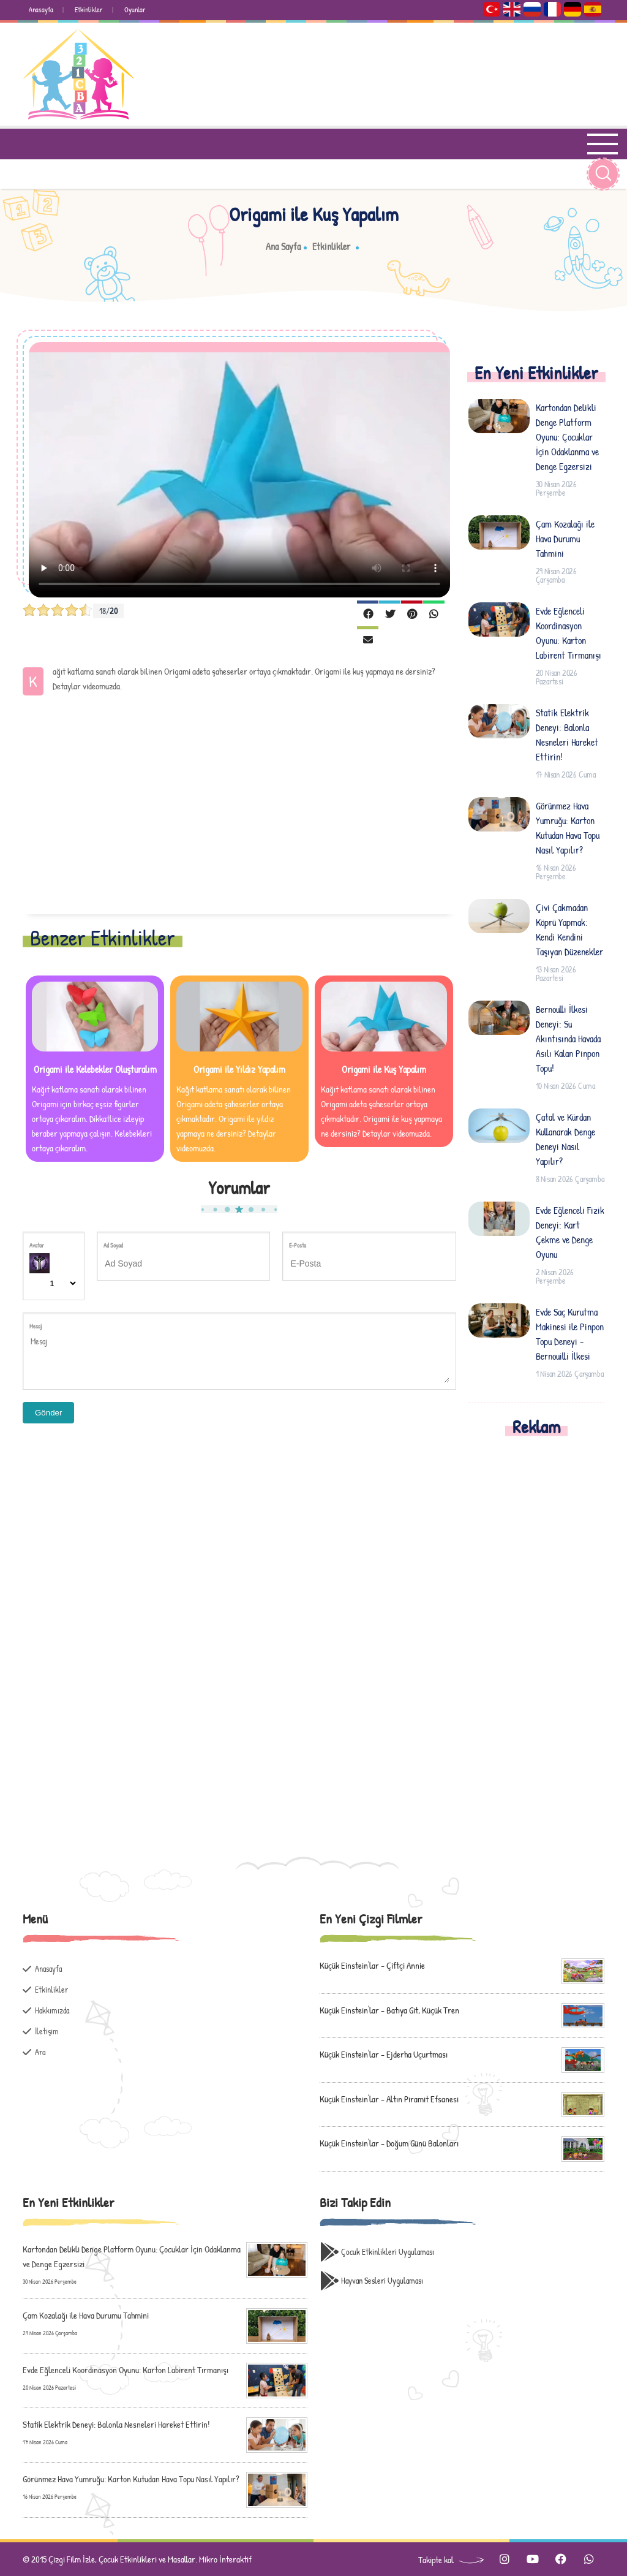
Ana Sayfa (283, 246)
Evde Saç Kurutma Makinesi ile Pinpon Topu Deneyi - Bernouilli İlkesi (570, 1334)
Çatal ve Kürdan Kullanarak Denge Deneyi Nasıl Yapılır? (565, 1139)
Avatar (36, 1245)
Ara (40, 2052)
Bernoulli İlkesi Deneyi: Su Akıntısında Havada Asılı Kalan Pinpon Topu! (568, 1038)
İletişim (47, 2031)
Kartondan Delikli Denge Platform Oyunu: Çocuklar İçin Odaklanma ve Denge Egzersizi (567, 437)
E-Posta (297, 1245)
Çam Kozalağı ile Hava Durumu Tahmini (565, 538)
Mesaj (35, 1326)
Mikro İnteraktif (225, 2559)
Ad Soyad (113, 1245)
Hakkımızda (52, 2010)
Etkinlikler (89, 9)
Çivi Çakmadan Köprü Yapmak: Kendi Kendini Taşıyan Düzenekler (569, 929)
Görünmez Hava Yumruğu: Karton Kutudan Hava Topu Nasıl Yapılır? (567, 828)
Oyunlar (135, 9)
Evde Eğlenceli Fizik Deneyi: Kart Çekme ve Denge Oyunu (570, 1232)
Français (552, 9)
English (511, 9)
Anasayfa (41, 9)
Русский (532, 9)
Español (592, 9)
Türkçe (491, 9)
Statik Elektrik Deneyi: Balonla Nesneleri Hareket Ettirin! (567, 734)
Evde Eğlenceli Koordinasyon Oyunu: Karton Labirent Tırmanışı (568, 633)
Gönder (48, 1412)
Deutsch (572, 9)
